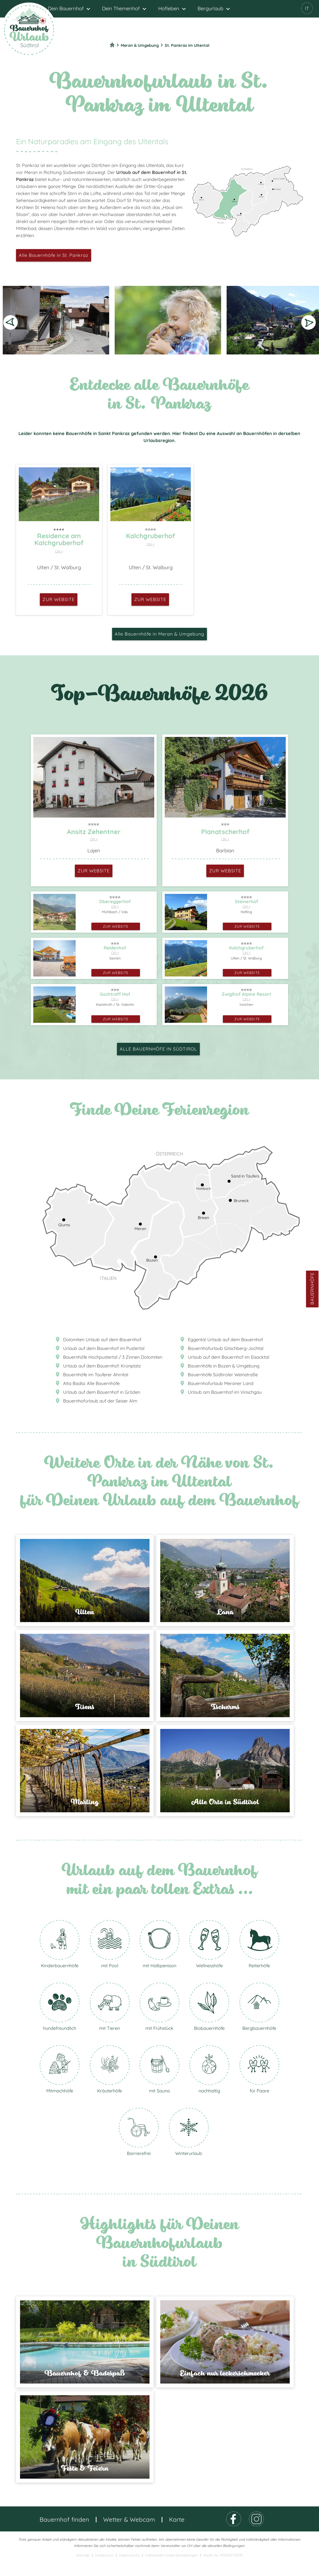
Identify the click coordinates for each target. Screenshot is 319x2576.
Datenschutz (129, 2569)
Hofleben (168, 8)
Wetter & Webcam (129, 2534)
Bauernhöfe (312, 1288)
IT (307, 8)
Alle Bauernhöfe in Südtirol (158, 1049)
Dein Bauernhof (66, 8)
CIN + (59, 551)
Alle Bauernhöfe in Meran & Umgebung (159, 634)
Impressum (104, 2569)
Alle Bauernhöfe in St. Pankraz (53, 255)
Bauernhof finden (64, 2534)
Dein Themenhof (121, 8)
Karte (177, 2534)
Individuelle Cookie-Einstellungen (171, 2569)
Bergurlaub (210, 8)
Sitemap (82, 2569)
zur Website (59, 599)
